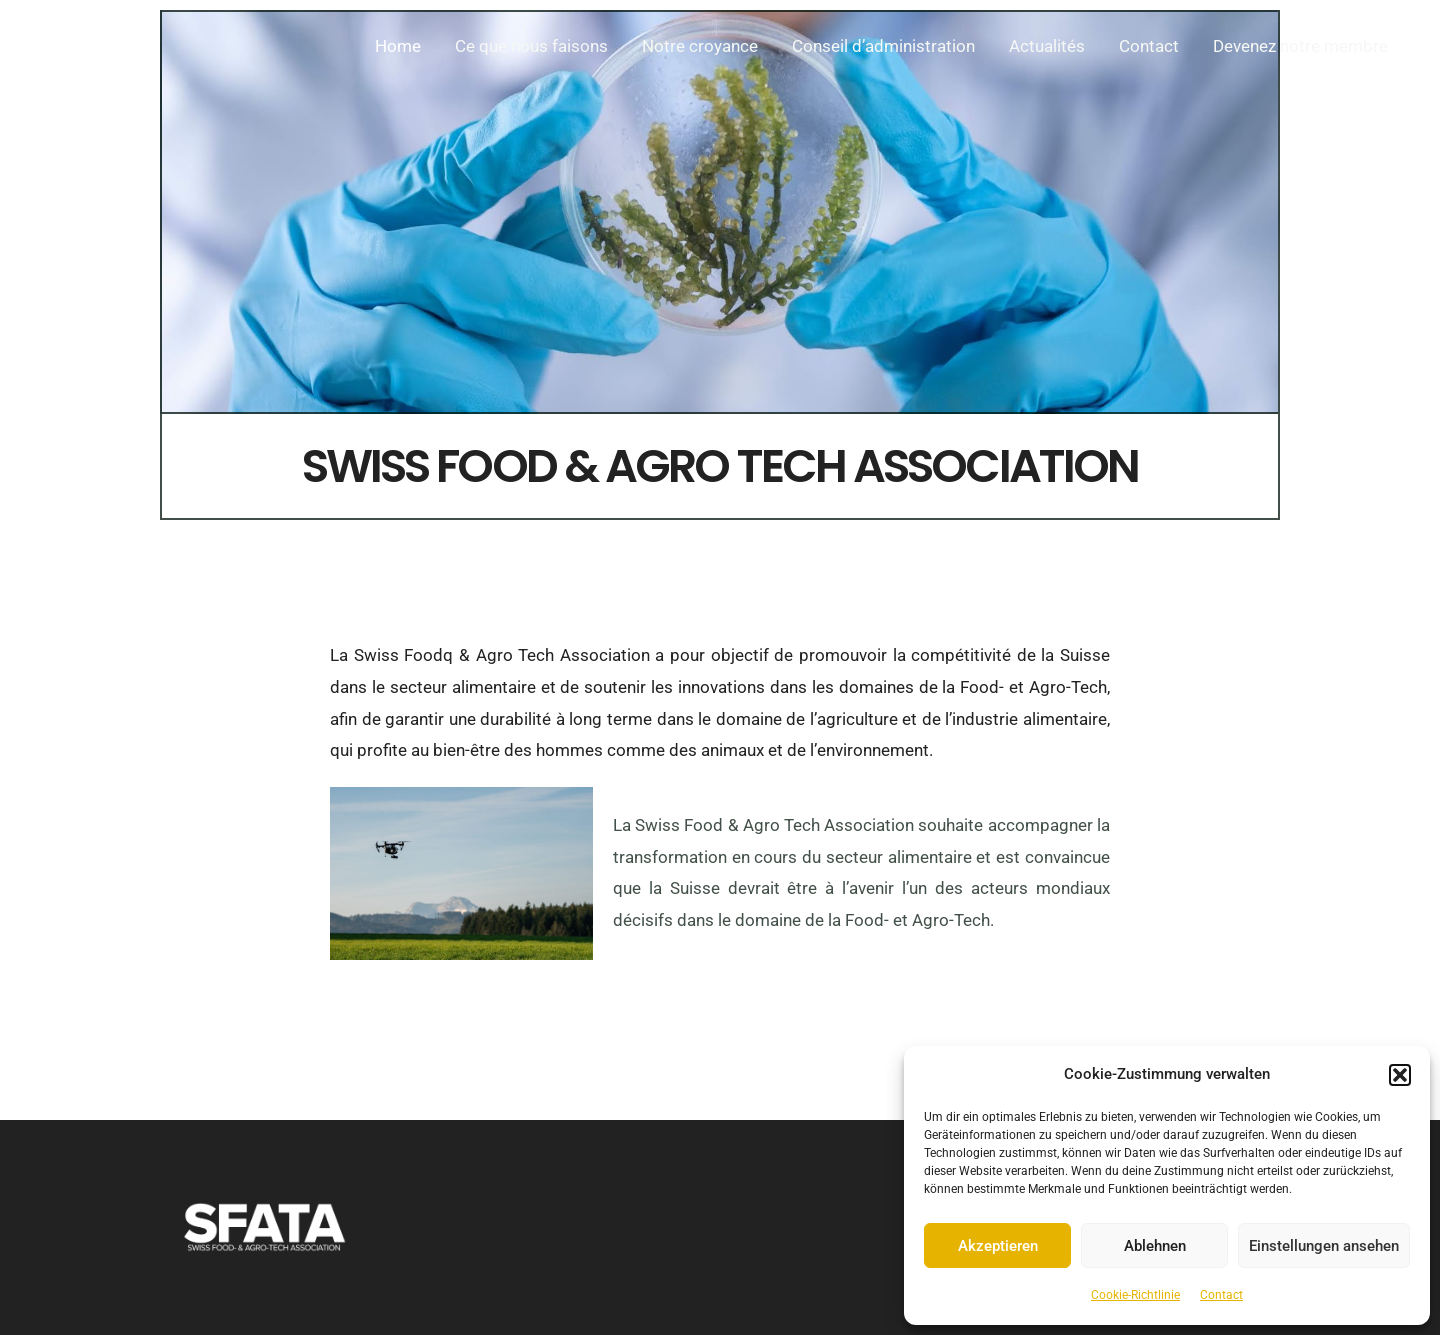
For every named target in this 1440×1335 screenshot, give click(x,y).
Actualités (1047, 46)
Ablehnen (1155, 1246)
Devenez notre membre (1300, 46)
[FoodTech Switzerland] (95, 44)
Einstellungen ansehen (1324, 1246)
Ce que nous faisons (531, 46)
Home (398, 46)
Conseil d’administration (883, 46)
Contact (1221, 1295)
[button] (1400, 1075)
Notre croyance (700, 46)
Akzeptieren (998, 1246)
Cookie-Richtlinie (1135, 1295)
